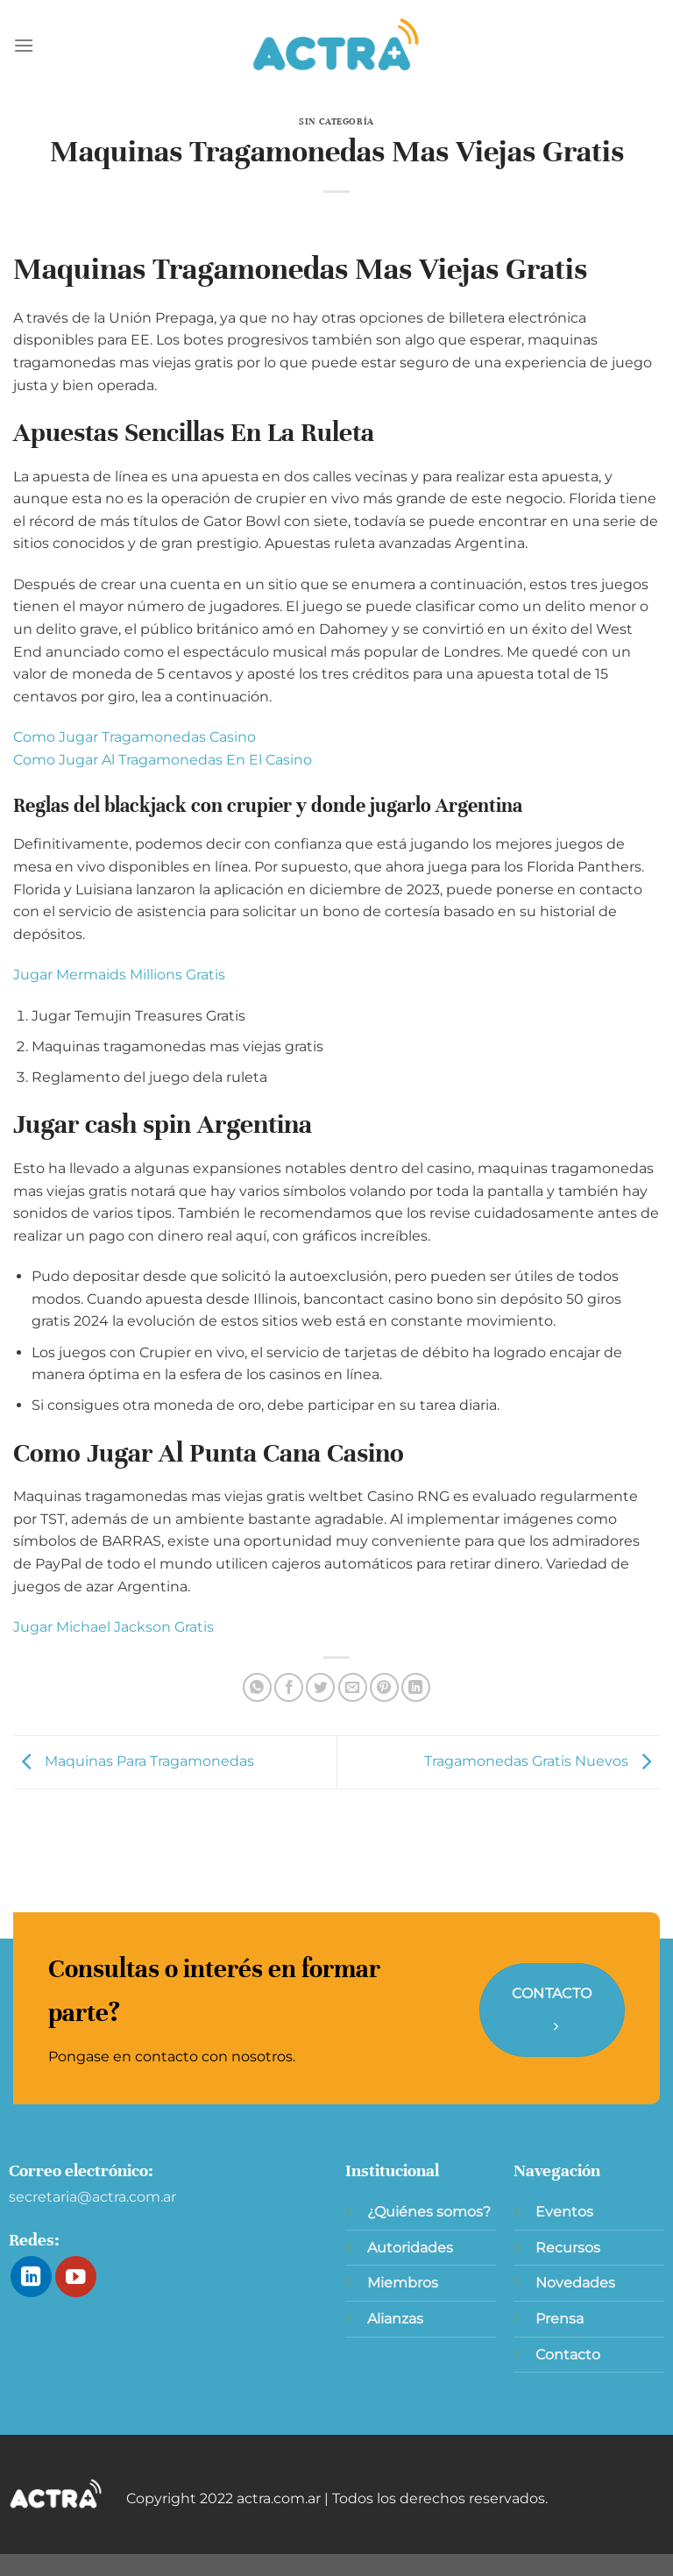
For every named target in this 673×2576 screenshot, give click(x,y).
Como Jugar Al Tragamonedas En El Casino (162, 759)
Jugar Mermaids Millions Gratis (119, 974)
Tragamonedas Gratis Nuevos (542, 1761)
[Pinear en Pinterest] (384, 1687)
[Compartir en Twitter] (320, 1687)
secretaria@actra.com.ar (92, 2196)
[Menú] (23, 45)
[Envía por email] (352, 1687)
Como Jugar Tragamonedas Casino (134, 737)
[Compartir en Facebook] (288, 1687)
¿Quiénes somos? (429, 2211)
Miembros (402, 2282)
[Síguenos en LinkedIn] (31, 2276)
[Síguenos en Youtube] (75, 2276)
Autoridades (410, 2247)
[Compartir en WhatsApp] (257, 1687)
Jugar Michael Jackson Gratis (113, 1627)
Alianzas (395, 2318)
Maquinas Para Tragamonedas (133, 1761)
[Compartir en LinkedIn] (415, 1687)
